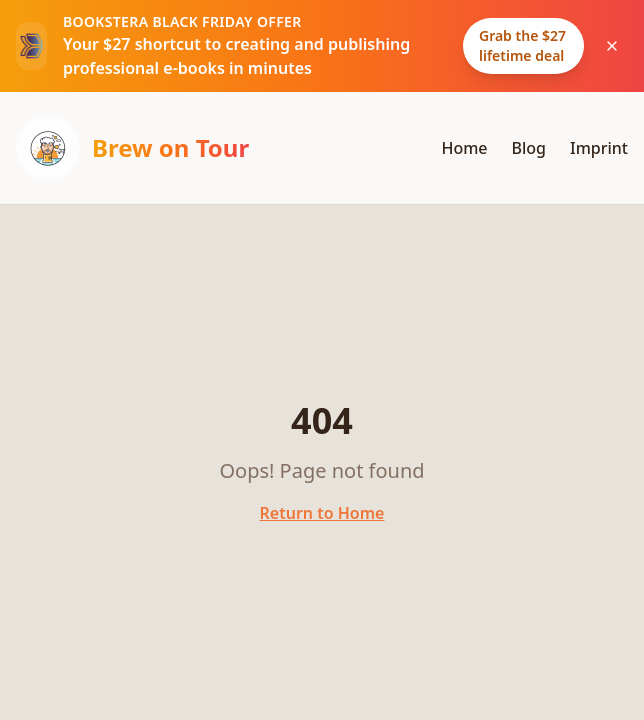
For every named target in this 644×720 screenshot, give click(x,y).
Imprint (599, 148)
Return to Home (322, 513)
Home (464, 148)
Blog (529, 148)
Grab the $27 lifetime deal (522, 45)
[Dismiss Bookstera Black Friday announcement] (612, 46)
